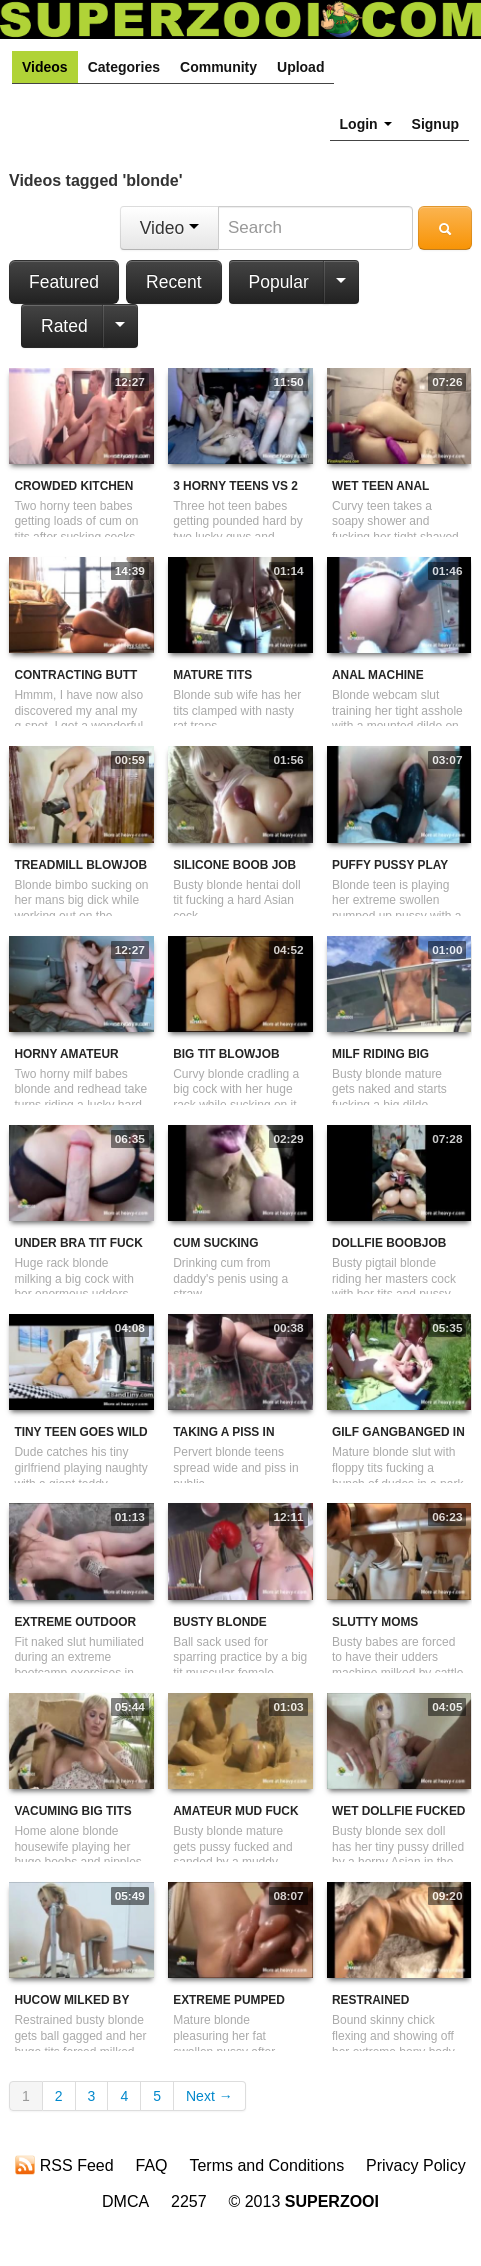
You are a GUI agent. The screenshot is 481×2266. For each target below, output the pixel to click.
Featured (64, 282)
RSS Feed (64, 2165)
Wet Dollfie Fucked (398, 1811)
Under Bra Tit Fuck (78, 1243)
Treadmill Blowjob (80, 865)
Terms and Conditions (266, 2165)
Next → (209, 2096)
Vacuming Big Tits (72, 1811)
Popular (279, 282)
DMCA (125, 2201)
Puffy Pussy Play (390, 865)
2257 (189, 2201)
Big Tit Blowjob (226, 1054)
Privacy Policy (416, 2165)
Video (169, 228)
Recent (173, 282)
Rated (64, 326)
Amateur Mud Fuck (235, 1811)
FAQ (152, 2165)
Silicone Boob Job (234, 865)
